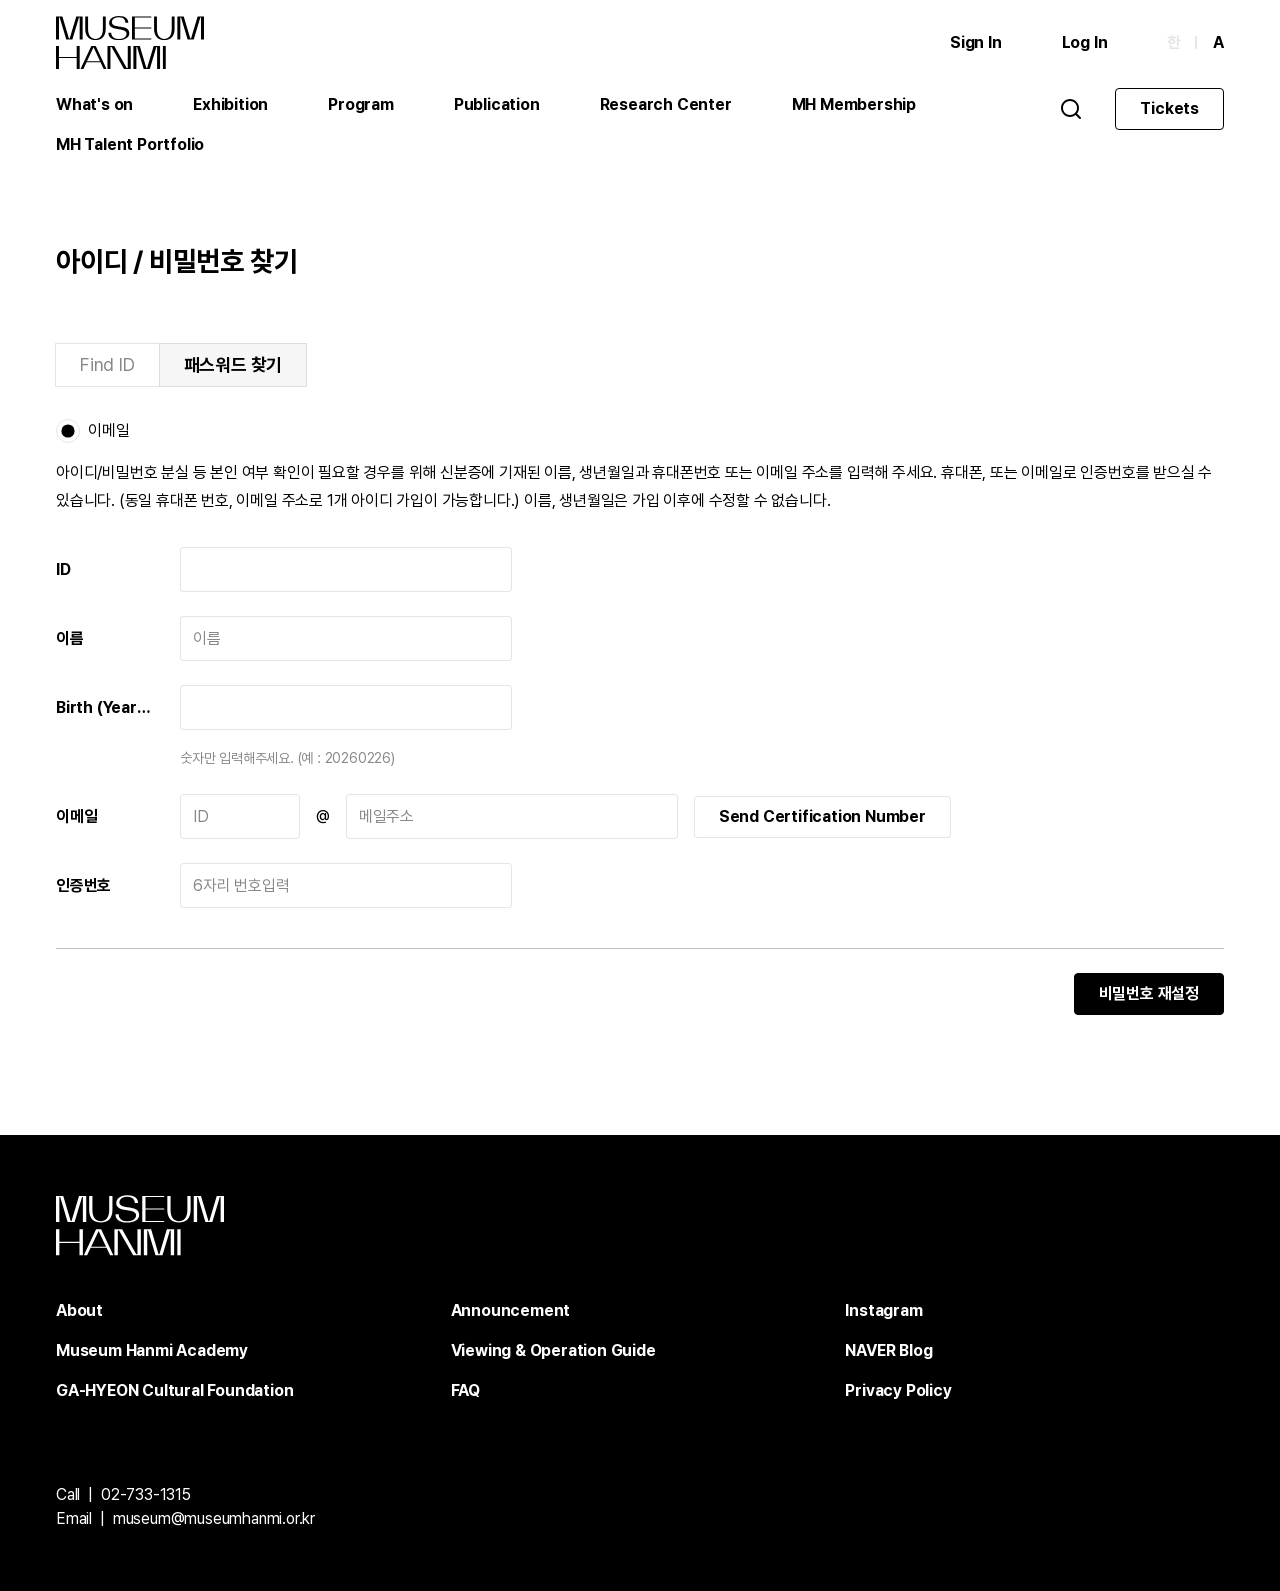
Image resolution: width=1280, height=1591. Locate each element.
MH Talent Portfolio (130, 144)
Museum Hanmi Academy (152, 1350)
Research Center (666, 104)
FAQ (465, 1390)
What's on (94, 104)
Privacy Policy (898, 1390)
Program (361, 104)
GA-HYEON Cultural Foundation (174, 1390)
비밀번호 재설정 (1149, 993)
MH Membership (854, 104)
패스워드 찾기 (233, 364)
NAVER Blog (888, 1350)
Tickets (1169, 108)
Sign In (976, 42)
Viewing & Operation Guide (553, 1350)
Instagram (883, 1310)
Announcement (511, 1310)
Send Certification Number (822, 816)
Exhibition (230, 104)
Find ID (107, 364)
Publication (497, 104)
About (79, 1310)
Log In (1085, 42)
